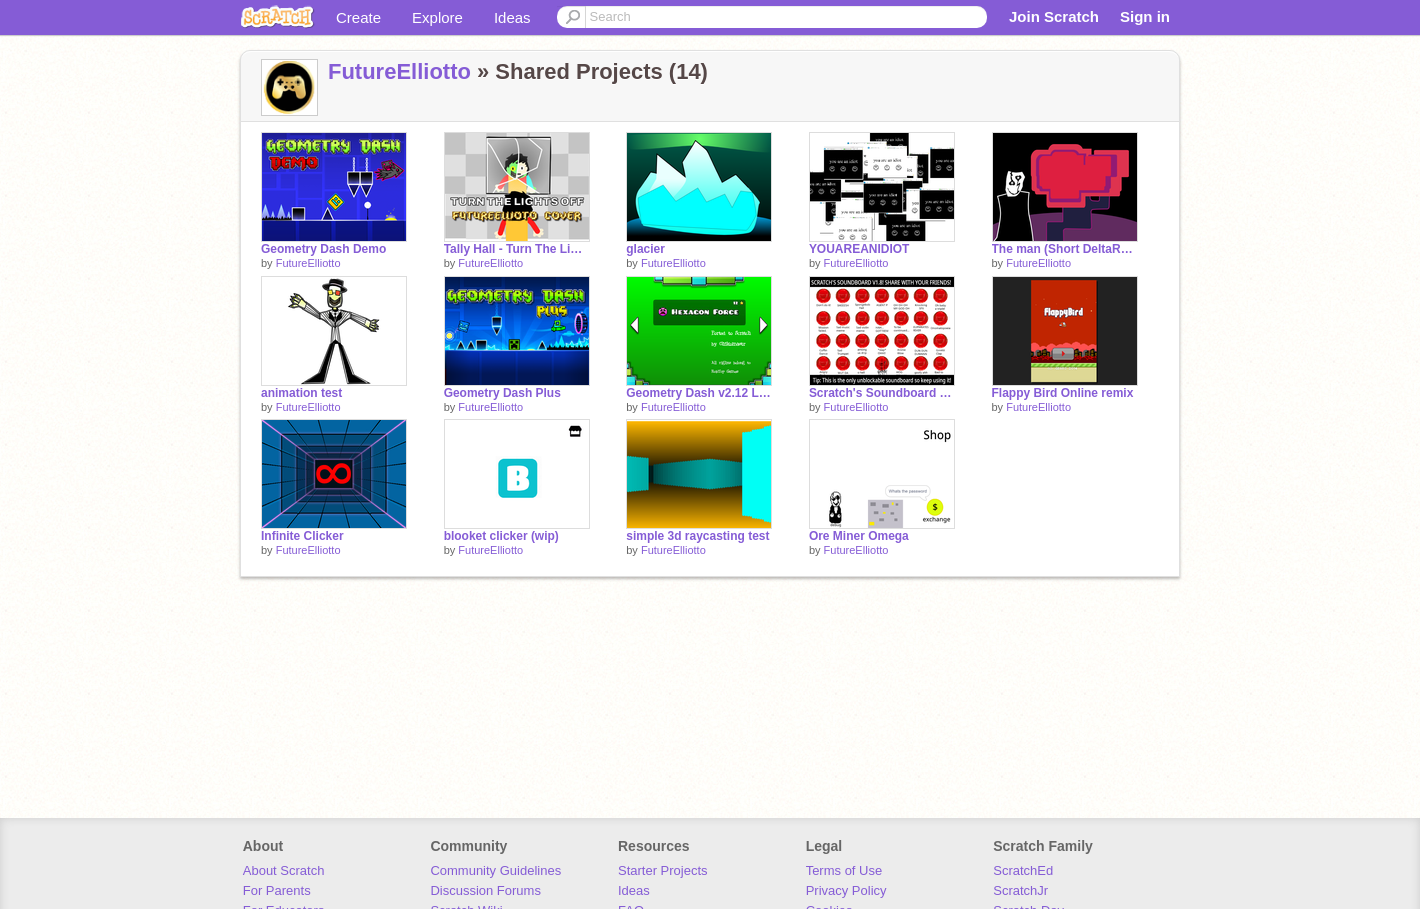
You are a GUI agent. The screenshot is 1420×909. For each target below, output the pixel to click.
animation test (301, 393)
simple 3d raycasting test (697, 536)
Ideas (512, 17)
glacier (645, 249)
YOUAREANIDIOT (859, 249)
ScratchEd (1023, 870)
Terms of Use (844, 870)
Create (358, 17)
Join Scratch (1054, 16)
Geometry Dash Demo (323, 249)
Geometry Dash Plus (502, 393)
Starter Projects (663, 870)
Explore (437, 17)
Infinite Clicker (302, 536)
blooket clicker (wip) (501, 536)
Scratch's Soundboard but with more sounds (882, 393)
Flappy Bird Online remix (1063, 393)
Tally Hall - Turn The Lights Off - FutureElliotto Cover (517, 249)
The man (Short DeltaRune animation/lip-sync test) (1065, 249)
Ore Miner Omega (859, 536)
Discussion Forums (485, 890)
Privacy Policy (846, 890)
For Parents (277, 890)
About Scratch (284, 870)
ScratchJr (1020, 890)
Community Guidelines (495, 870)
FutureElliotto (399, 71)
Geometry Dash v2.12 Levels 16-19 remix (699, 393)
